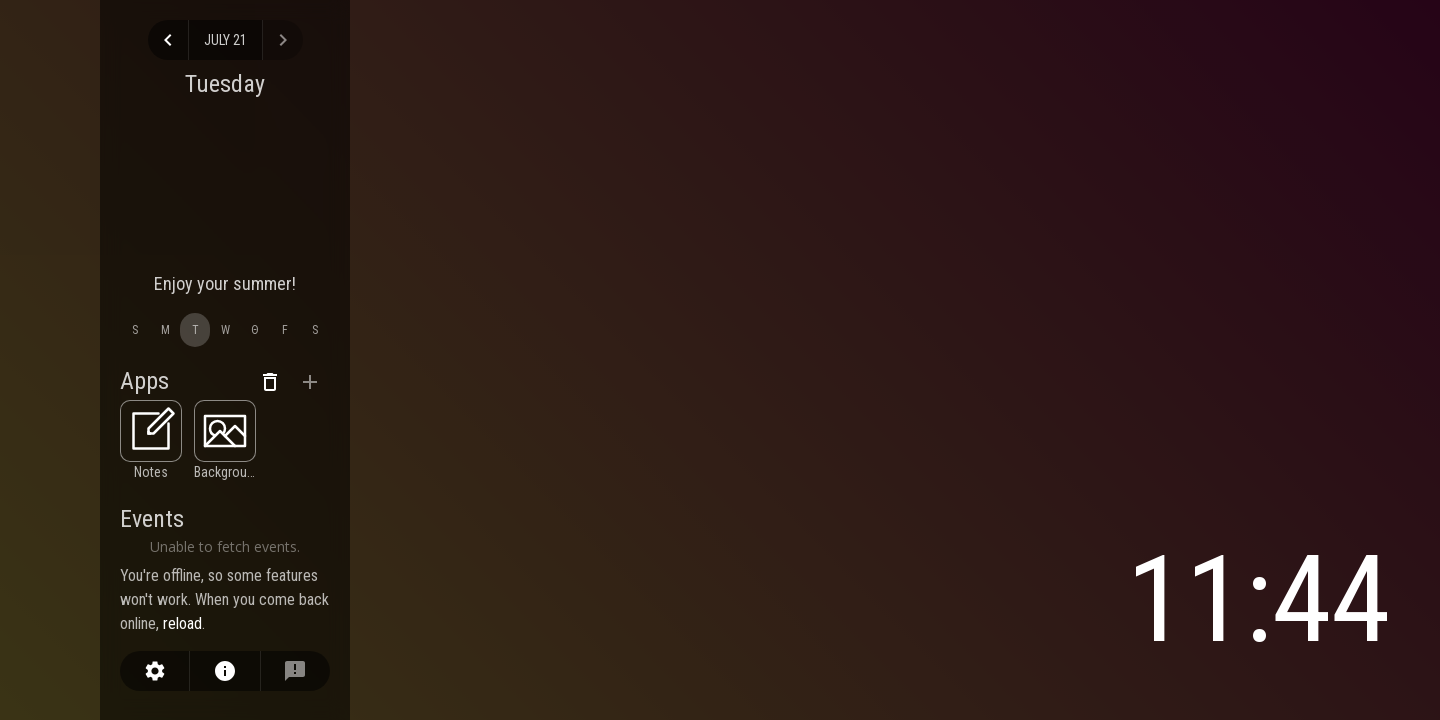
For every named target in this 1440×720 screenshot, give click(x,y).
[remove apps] (270, 382)
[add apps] (310, 382)
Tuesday (225, 84)
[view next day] (283, 40)
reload (182, 623)
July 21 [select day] (225, 40)
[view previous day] (168, 40)
